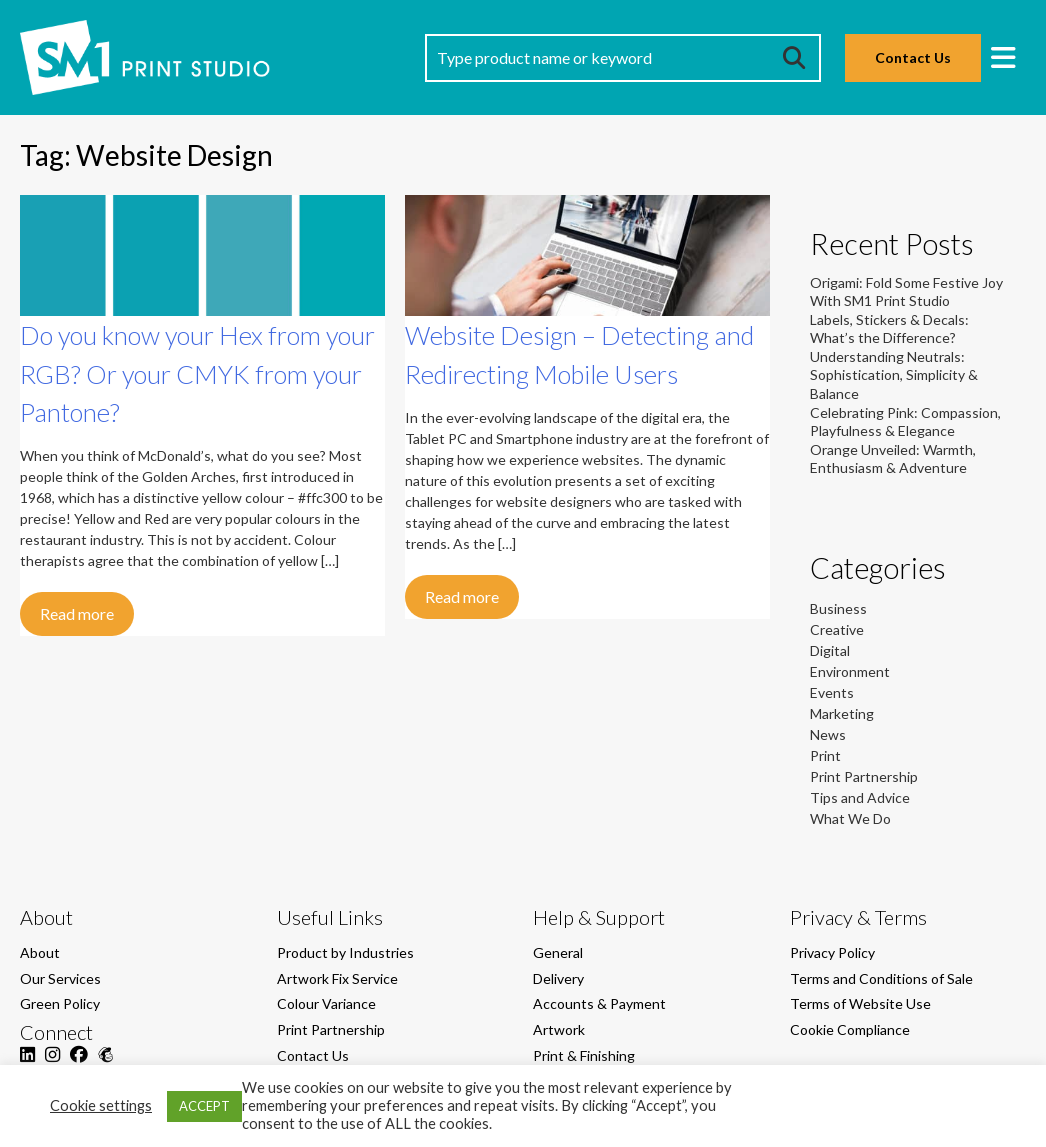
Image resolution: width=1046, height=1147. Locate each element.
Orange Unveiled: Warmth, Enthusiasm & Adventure (893, 458)
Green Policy (60, 1003)
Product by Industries (345, 952)
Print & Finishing (584, 1055)
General (558, 952)
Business (838, 608)
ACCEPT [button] (204, 1106)
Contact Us (913, 57)
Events (832, 692)
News (828, 734)
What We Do (850, 818)
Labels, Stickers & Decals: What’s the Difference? (889, 328)
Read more (77, 613)
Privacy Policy (832, 952)
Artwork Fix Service (337, 978)
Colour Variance (326, 1003)
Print (825, 755)
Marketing (842, 713)
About (40, 952)
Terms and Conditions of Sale (881, 978)
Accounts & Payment (599, 1003)
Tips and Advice (860, 797)
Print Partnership (864, 776)
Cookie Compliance (850, 1029)
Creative (837, 629)
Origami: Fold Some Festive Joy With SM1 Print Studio (906, 291)
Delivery (558, 978)
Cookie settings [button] (101, 1105)
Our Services (60, 978)
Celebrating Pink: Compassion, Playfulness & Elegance (905, 421)
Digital (830, 650)
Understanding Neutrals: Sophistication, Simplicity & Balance (894, 374)
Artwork (559, 1029)
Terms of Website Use (860, 1003)
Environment (850, 671)
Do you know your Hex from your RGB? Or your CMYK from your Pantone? (197, 373)
